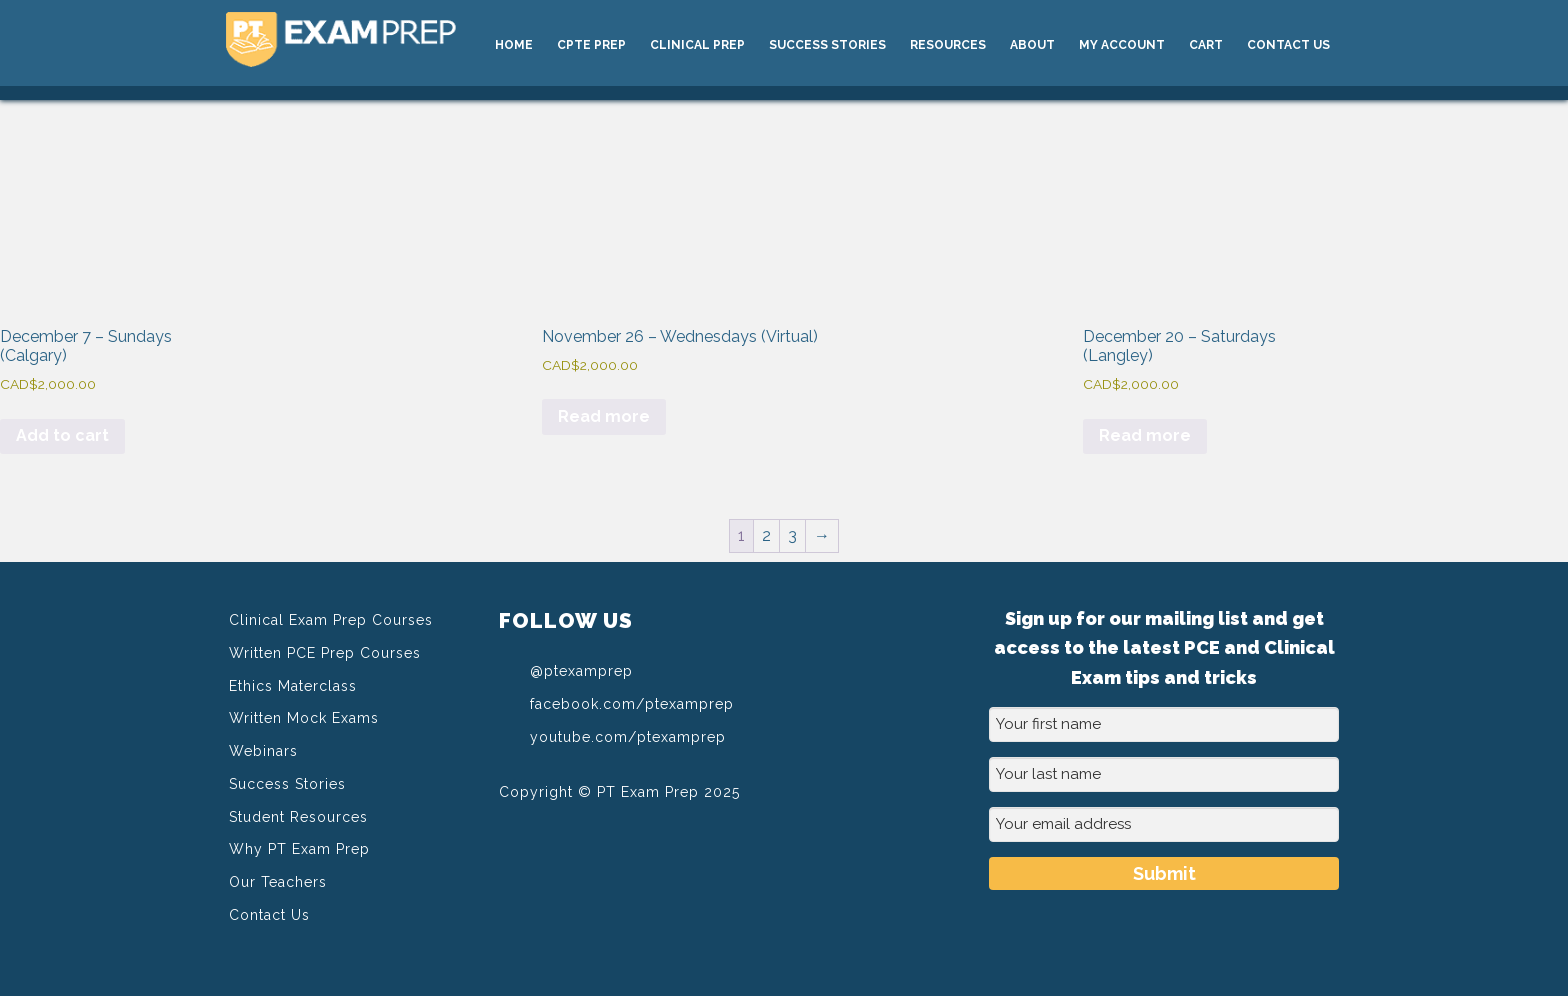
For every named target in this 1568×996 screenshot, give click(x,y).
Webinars (263, 751)
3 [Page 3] (792, 535)
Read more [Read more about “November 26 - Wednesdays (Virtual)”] (604, 416)
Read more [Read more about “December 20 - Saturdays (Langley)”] (1145, 435)
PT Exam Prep (376, 42)
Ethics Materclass (293, 686)
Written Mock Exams (304, 718)
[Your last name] (1164, 774)
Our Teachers (278, 882)
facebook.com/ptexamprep (616, 703)
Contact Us (269, 915)
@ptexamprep (566, 670)
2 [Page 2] (766, 535)
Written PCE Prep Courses (325, 653)
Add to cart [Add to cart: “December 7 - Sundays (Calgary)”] (62, 435)
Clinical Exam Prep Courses (331, 620)
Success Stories (287, 784)
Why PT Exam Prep (299, 849)
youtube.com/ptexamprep (612, 736)
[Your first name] (1164, 724)
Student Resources (298, 817)
